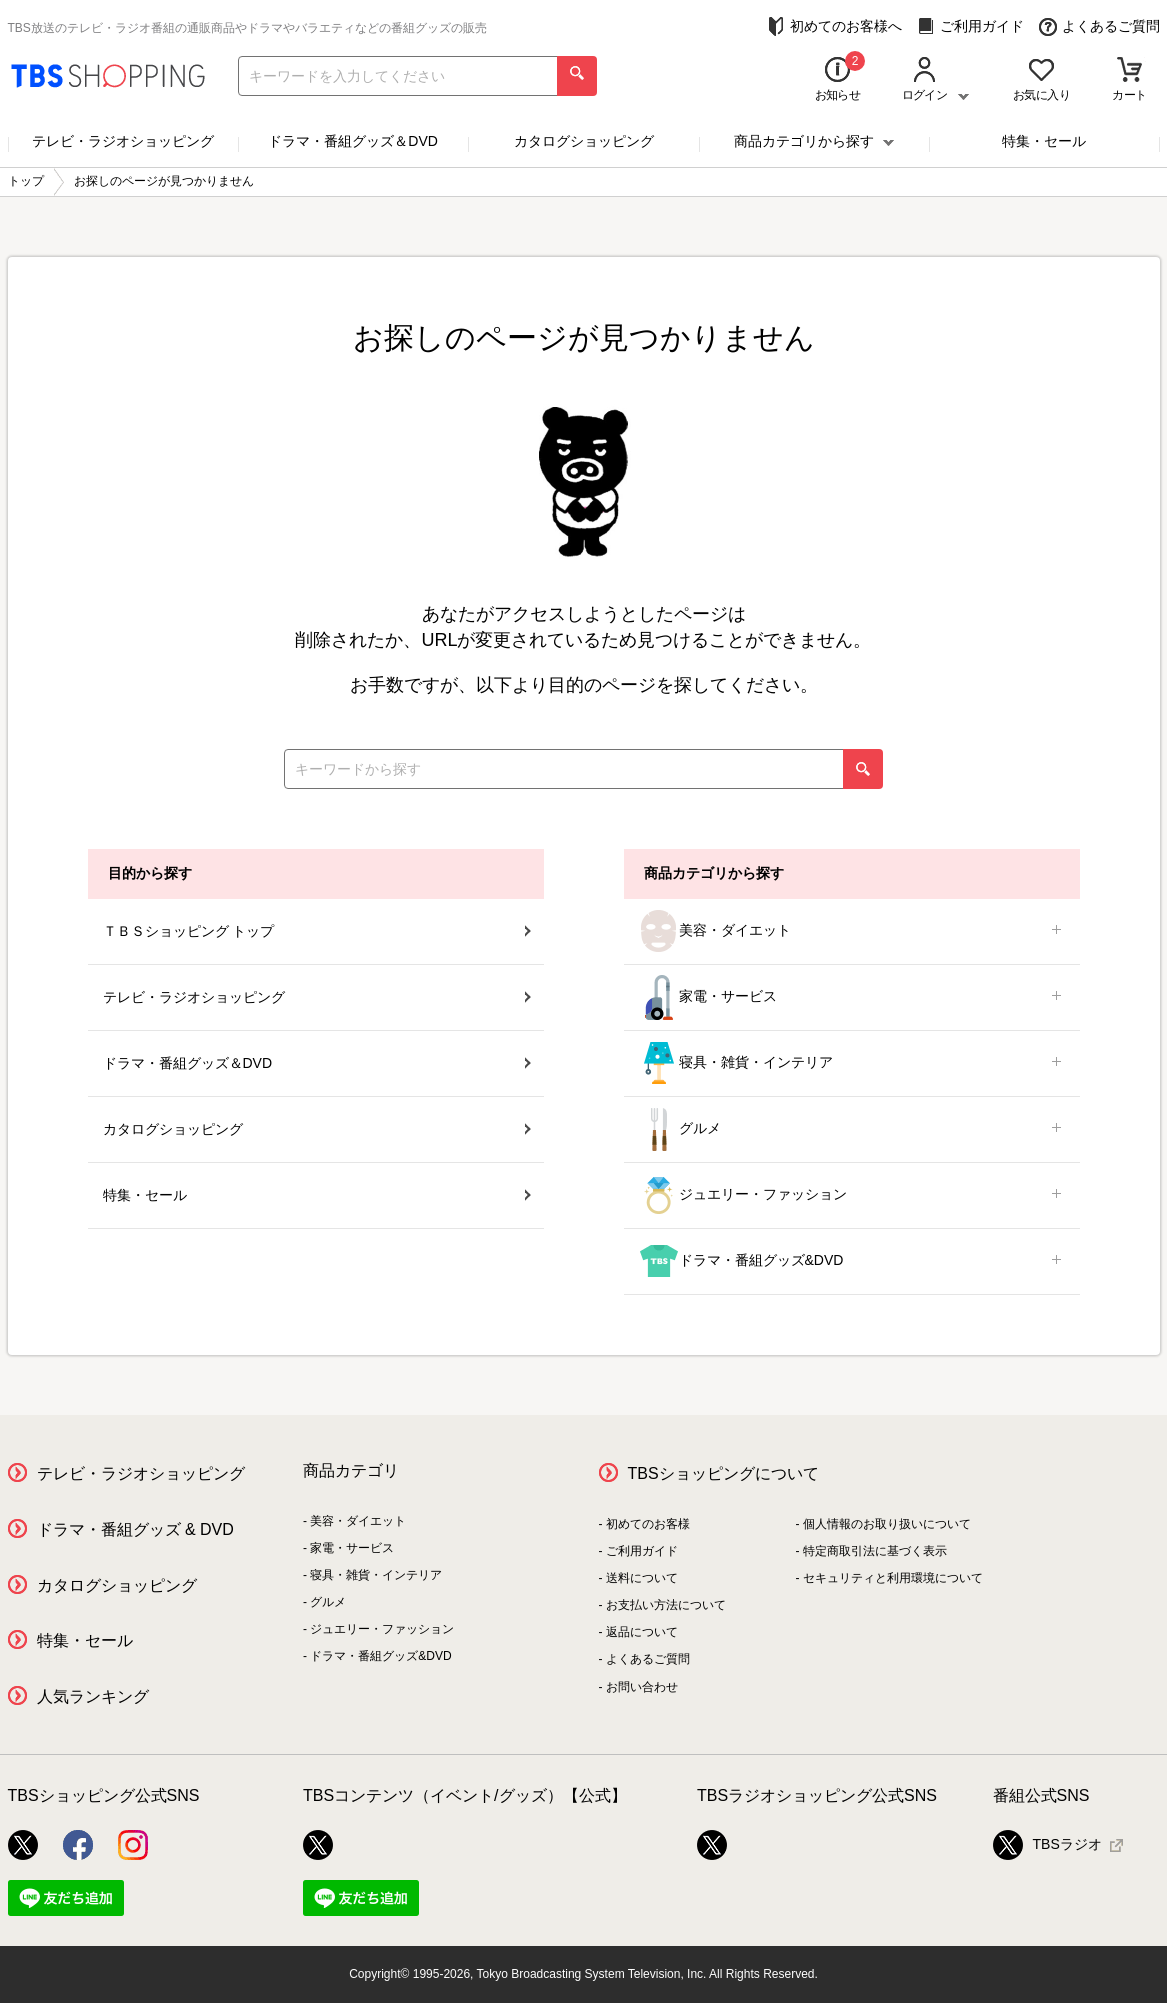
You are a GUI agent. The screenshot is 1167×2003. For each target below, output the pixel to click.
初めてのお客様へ (834, 26)
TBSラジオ (1047, 1845)
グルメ (852, 1129)
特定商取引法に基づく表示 (875, 1551)
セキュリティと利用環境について (893, 1578)
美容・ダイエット (852, 931)
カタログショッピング (584, 141)
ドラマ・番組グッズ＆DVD (353, 141)
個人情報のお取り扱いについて (887, 1524)
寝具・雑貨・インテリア (852, 1063)
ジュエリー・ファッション (852, 1195)
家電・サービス (852, 997)
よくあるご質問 (1099, 26)
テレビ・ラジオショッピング (123, 141)
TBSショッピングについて (723, 1473)
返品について (642, 1632)
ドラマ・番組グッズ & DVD (135, 1529)
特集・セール (1044, 141)
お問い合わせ (642, 1687)
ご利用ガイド (970, 26)
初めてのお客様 (648, 1524)
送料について (642, 1578)
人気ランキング (93, 1696)
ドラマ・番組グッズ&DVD (852, 1261)
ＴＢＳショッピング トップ (317, 931)
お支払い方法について (666, 1605)
